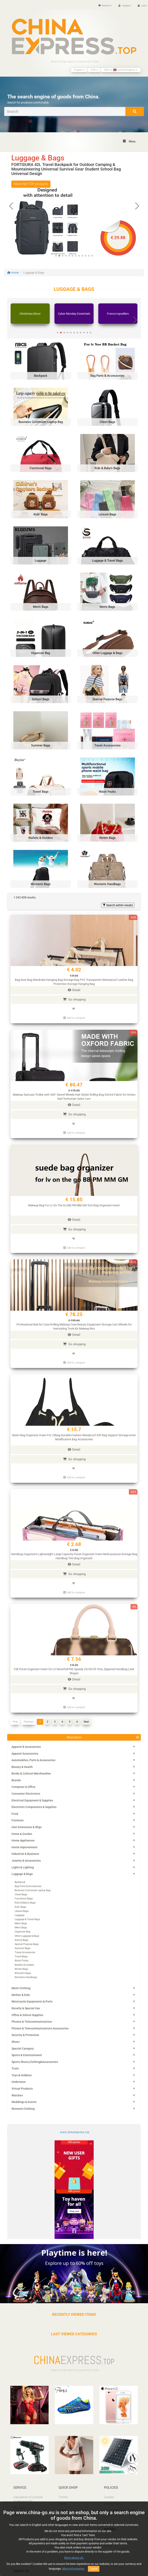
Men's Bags (21, 1923)
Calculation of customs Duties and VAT (28, 2499)
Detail (74, 990)
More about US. (74, 2557)
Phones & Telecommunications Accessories (40, 2028)
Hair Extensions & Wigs (27, 1827)
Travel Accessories (25, 1952)
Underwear (19, 2081)
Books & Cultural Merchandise (31, 1773)
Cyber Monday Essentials (118, 313)
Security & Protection (25, 2035)
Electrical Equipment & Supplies (32, 1800)
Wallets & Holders (24, 1964)
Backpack (20, 1882)
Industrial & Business (25, 1853)
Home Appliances (23, 1840)
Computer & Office (23, 1786)
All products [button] (74, 1737)
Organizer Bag (22, 1931)
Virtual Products (22, 2088)
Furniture (18, 1820)
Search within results (118, 905)
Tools (15, 2068)
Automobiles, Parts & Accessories (33, 1760)
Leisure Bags (22, 1911)
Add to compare (74, 1017)
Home (13, 272)
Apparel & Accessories (26, 1746)
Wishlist (105, 5)
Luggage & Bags (22, 1874)
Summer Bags (22, 1948)
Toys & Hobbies (22, 2075)
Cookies (109, 2497)
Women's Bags (23, 1973)
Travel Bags (21, 1956)
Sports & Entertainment (27, 2055)
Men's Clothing (21, 1988)
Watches (17, 2095)
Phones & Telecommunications (32, 2021)
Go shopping (74, 999)
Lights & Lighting (23, 1867)
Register (124, 5)
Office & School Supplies (27, 2015)
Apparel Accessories (25, 1753)
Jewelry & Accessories (26, 1860)
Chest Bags (21, 1894)
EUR (94, 69)
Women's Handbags (26, 1977)
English (79, 69)
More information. (73, 2568)
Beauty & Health (22, 1767)
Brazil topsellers (30, 313)
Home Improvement (24, 1847)
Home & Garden (22, 1834)
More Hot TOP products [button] (31, 179)
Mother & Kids (21, 1995)
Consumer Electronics (26, 1793)
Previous (28, 1721)
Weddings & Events (24, 2102)
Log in (142, 5)
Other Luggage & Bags (27, 1936)
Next (86, 1721)
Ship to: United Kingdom (121, 69)
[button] (137, 205)
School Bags (21, 1940)
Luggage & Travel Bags (27, 1919)
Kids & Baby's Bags (25, 1902)
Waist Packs (21, 1960)
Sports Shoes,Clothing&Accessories (35, 2062)
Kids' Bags (20, 1907)
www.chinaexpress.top (74, 2132)
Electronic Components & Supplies (34, 1807)
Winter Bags (21, 1969)
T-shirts (63, 2497)
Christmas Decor (74, 313)
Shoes (16, 2041)
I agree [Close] (93, 2568)
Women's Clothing (23, 2108)
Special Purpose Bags (27, 1944)
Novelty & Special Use (26, 2008)
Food (15, 1813)
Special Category (23, 2048)
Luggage (19, 1915)
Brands (16, 1780)
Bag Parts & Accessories (28, 1886)
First (15, 1721)
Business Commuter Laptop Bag (32, 1890)
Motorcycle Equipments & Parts (32, 2001)
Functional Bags (24, 1898)
